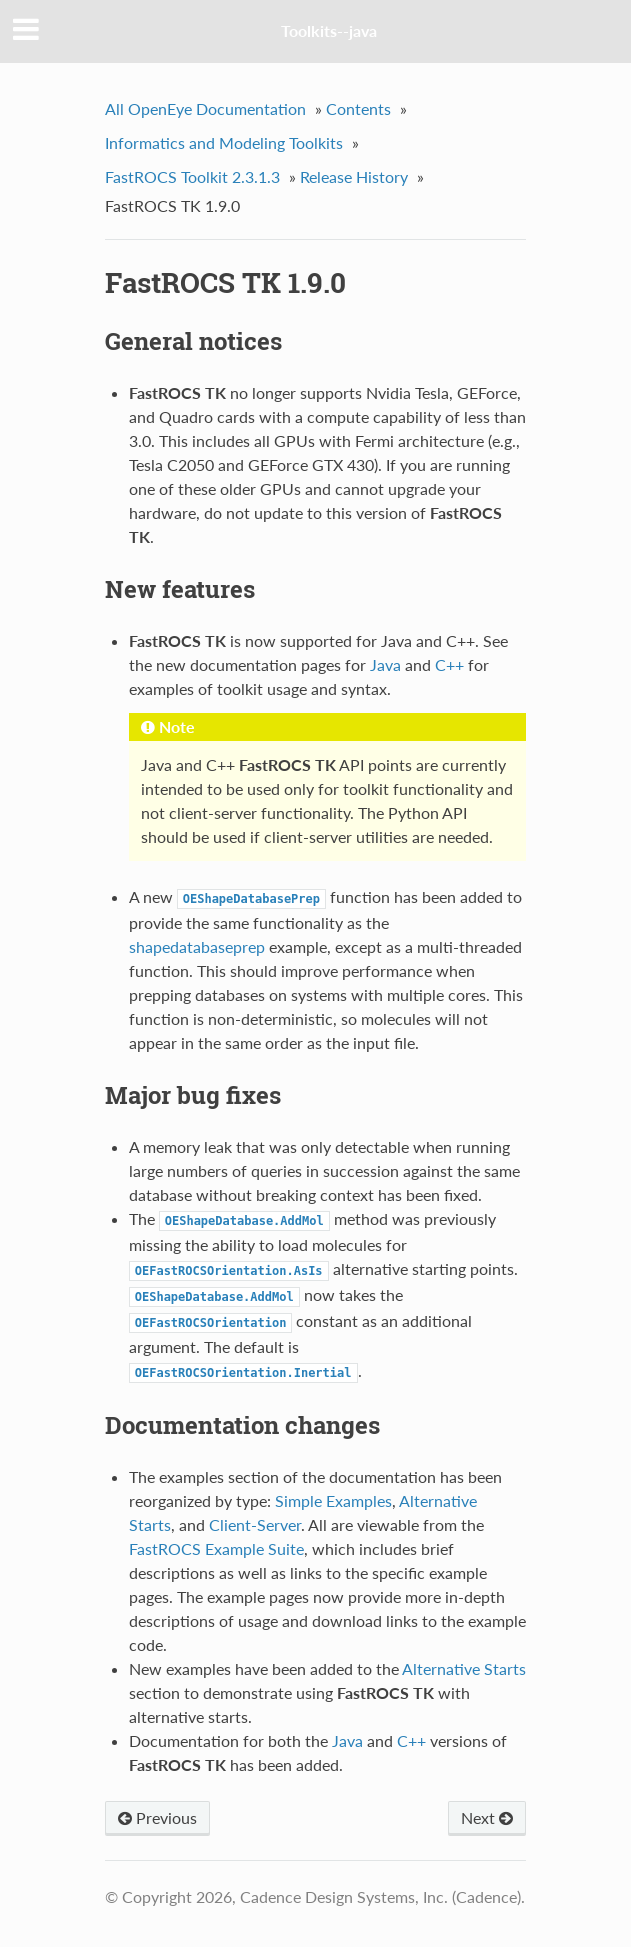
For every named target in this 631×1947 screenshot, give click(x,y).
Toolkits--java (329, 30)
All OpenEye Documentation (205, 108)
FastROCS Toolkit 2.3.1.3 (192, 176)
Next (487, 1817)
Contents (358, 108)
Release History (354, 176)
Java (385, 664)
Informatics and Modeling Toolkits (224, 142)
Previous (157, 1817)
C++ (449, 664)
